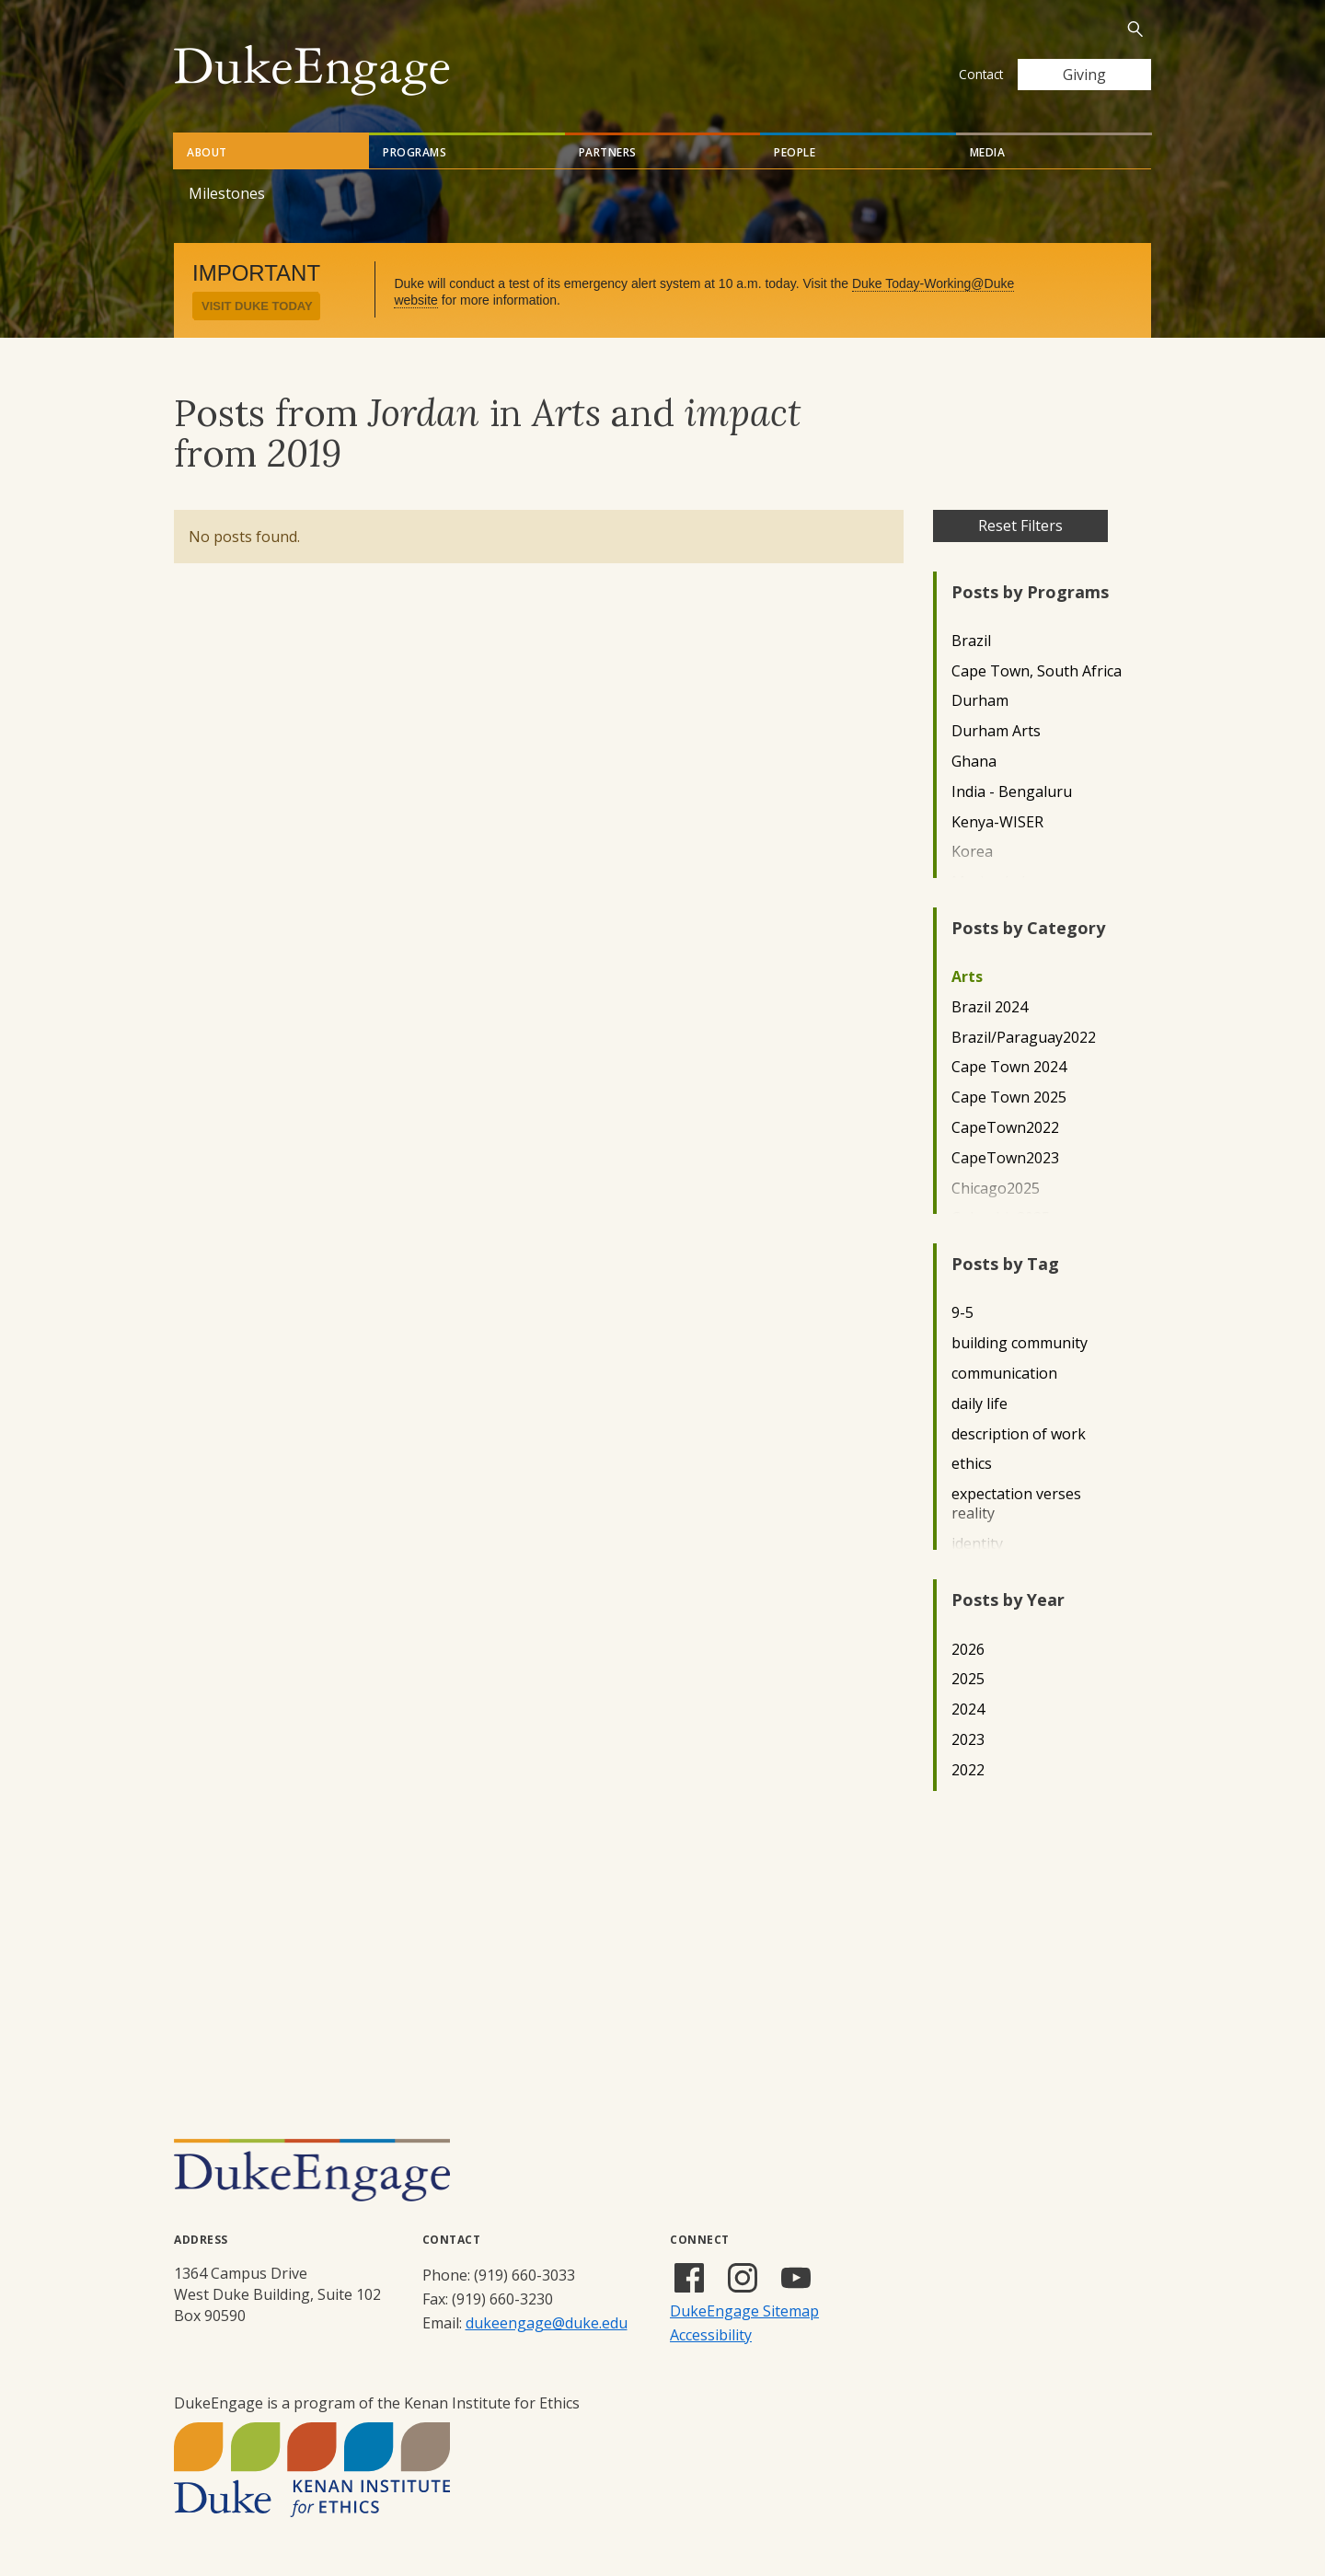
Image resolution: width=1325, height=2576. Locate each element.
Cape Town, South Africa (1036, 671)
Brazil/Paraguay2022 (1023, 1037)
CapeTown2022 (1005, 1128)
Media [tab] (988, 152)
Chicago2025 (995, 1188)
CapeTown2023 (1005, 1158)
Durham (979, 700)
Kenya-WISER (997, 822)
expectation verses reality (1016, 1503)
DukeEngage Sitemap (744, 2311)
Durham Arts (996, 731)
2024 (968, 1709)
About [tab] (207, 152)
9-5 (962, 1313)
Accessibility (711, 2335)
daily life (979, 1404)
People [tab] (794, 152)
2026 (968, 1649)
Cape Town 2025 (1008, 1097)
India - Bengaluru (1011, 792)
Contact (981, 74)
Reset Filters (1020, 525)
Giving (1084, 74)
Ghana (974, 761)
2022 (968, 1770)
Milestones (227, 193)
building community (1019, 1343)
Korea (972, 851)
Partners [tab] (608, 152)
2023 (968, 1740)
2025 (968, 1679)
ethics (971, 1463)
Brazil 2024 (989, 1007)
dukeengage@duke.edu (547, 2323)
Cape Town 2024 (1008, 1067)
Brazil (971, 641)
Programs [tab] (414, 152)
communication (1004, 1373)
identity (977, 1544)
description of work (1018, 1434)
